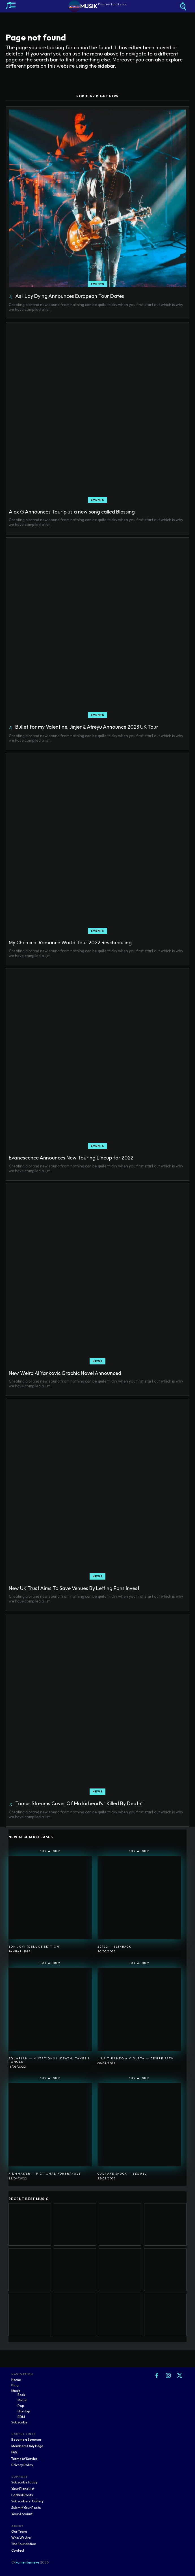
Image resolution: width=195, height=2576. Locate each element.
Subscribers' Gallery (27, 2501)
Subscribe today (24, 2482)
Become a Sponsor (26, 2439)
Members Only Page (27, 2446)
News (97, 1361)
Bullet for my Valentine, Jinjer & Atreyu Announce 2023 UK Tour (86, 727)
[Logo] (97, 6)
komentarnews (28, 2562)
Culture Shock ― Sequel (122, 2173)
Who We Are (21, 2538)
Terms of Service (24, 2459)
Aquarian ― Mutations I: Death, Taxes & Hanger (49, 2060)
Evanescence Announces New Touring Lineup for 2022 (71, 1157)
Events (97, 284)
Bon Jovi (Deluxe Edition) (34, 1946)
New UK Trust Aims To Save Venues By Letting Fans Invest (74, 1588)
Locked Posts (22, 2495)
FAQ (14, 2452)
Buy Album (50, 1851)
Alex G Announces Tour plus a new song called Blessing (72, 511)
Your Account (21, 2514)
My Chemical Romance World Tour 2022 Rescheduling (70, 942)
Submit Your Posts (26, 2508)
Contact (17, 2550)
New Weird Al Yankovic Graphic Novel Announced (65, 1373)
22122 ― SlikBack (114, 1946)
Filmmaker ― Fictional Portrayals (44, 2173)
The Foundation (23, 2544)
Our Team (19, 2531)
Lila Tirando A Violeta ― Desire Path (135, 2058)
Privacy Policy (22, 2465)
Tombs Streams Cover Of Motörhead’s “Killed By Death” (79, 1803)
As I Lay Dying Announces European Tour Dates (69, 296)
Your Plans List (22, 2489)
